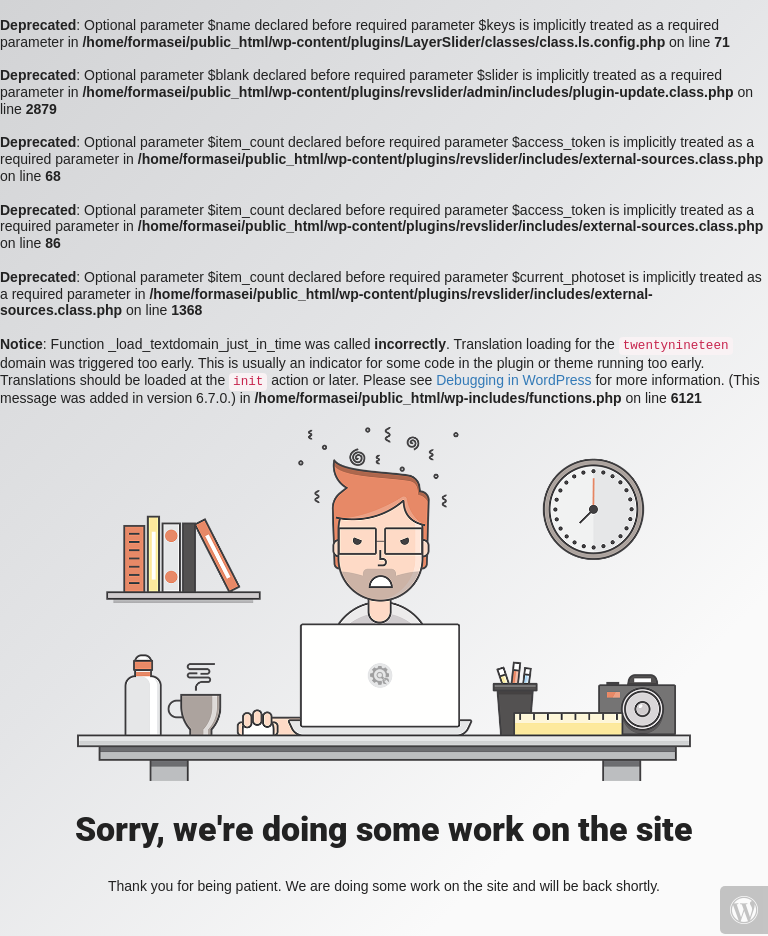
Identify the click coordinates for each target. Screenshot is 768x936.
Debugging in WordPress (513, 380)
